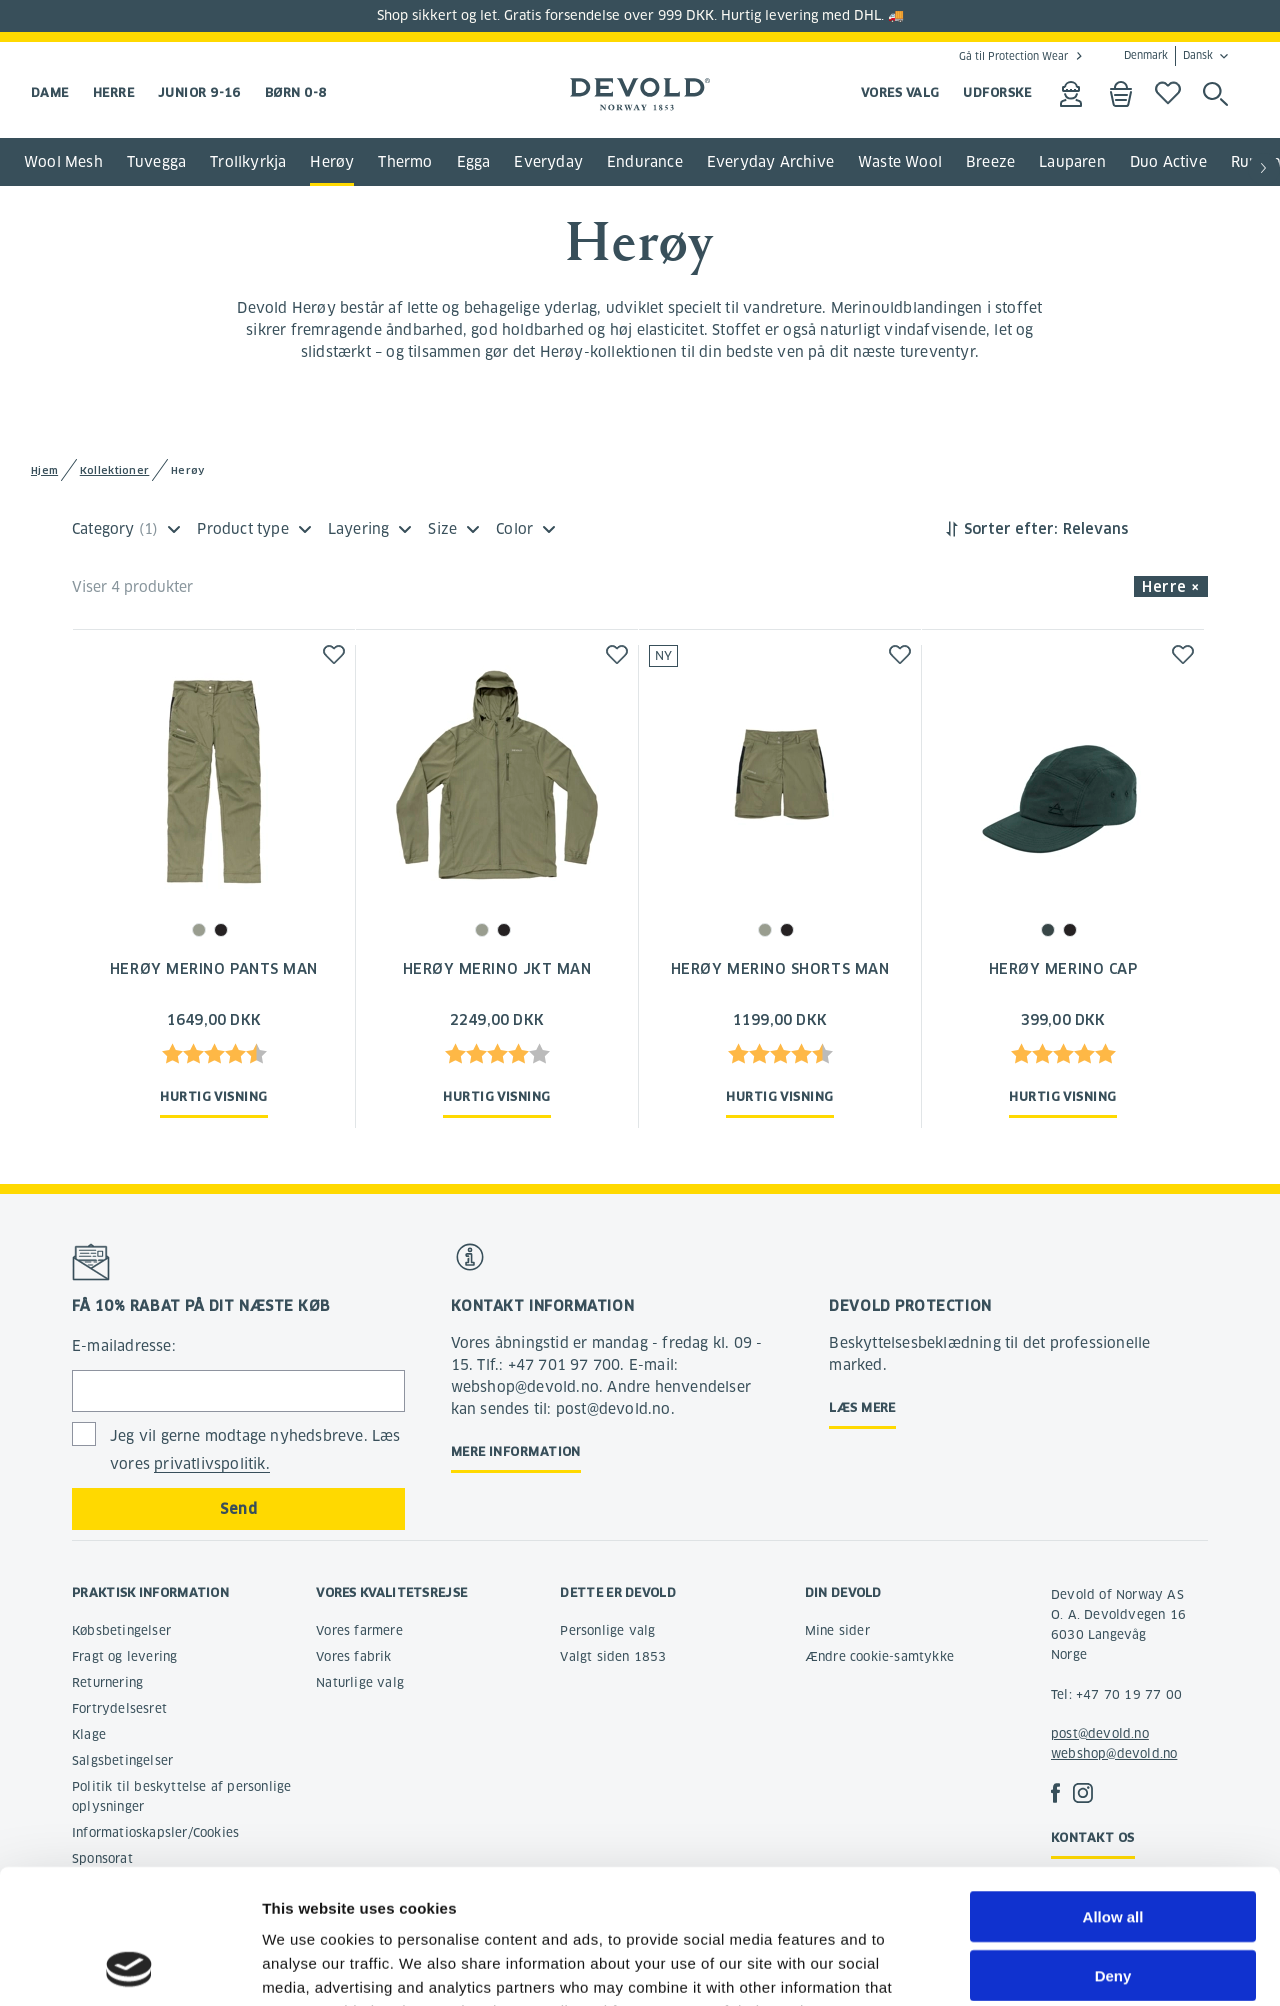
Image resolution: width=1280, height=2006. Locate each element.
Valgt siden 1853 (613, 1656)
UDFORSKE (997, 92)
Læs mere (862, 1407)
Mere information (516, 1451)
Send (238, 1509)
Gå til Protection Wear (1013, 56)
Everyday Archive (770, 162)
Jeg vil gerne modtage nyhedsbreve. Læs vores (255, 1450)
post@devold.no (1100, 1733)
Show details (1049, 1966)
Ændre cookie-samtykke (879, 1656)
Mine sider (837, 1630)
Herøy (332, 162)
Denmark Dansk (1168, 56)
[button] (1264, 169)
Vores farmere (359, 1630)
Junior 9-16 (199, 92)
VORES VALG (900, 92)
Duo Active (1168, 162)
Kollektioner (115, 470)
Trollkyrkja (248, 162)
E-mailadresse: (124, 1346)
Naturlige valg (360, 1682)
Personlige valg (607, 1630)
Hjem (44, 470)
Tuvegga (156, 162)
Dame (50, 92)
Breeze (990, 162)
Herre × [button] (1171, 587)
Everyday (548, 162)
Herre (113, 92)
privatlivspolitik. (212, 1464)
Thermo (405, 162)
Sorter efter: (1011, 529)
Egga (474, 162)
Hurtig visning (213, 1096)
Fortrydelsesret (119, 1708)
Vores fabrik (353, 1656)
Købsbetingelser (121, 1630)
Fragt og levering (124, 1656)
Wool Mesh (63, 162)
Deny (1113, 1849)
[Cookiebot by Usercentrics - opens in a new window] (129, 1967)
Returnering (107, 1682)
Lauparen (1072, 162)
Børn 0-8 (296, 92)
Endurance (645, 162)
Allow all (1113, 1790)
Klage (89, 1734)
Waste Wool (900, 162)
